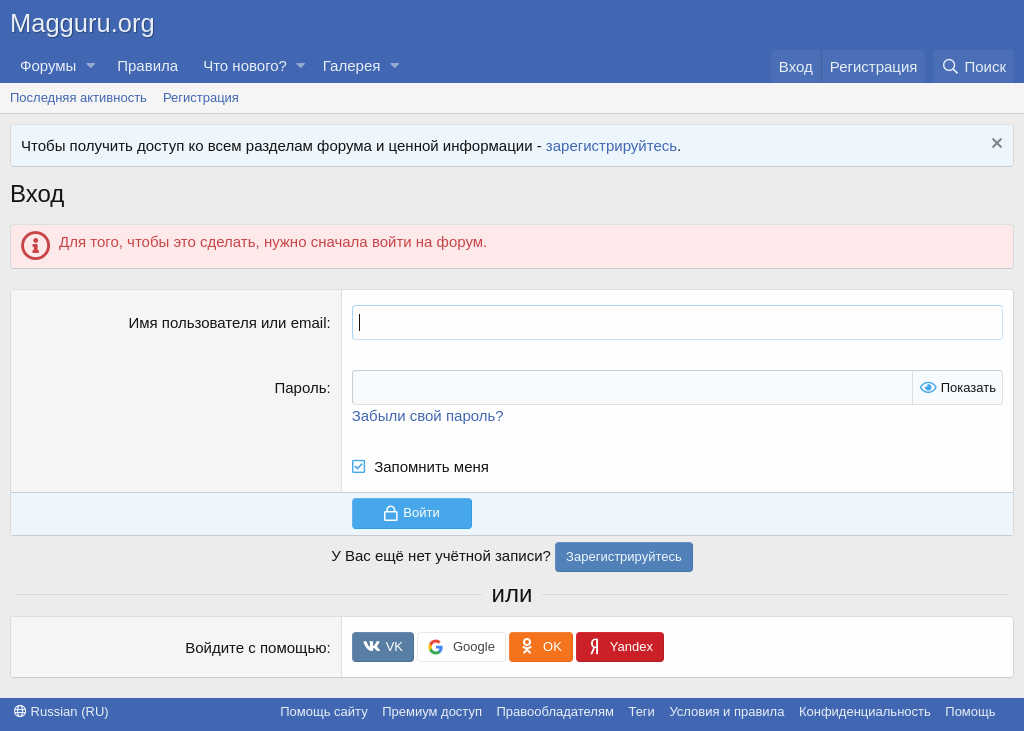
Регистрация (201, 97)
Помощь (970, 711)
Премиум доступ (432, 711)
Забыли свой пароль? (428, 415)
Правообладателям (555, 711)
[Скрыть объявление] (994, 145)
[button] (90, 65)
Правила (147, 65)
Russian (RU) (61, 711)
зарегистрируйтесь (611, 145)
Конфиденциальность (865, 711)
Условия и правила (726, 711)
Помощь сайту (323, 711)
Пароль (300, 387)
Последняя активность (78, 97)
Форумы (48, 65)
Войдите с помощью (255, 647)
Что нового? (245, 65)
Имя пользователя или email (227, 322)
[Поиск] (973, 66)
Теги (641, 711)
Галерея (352, 65)
